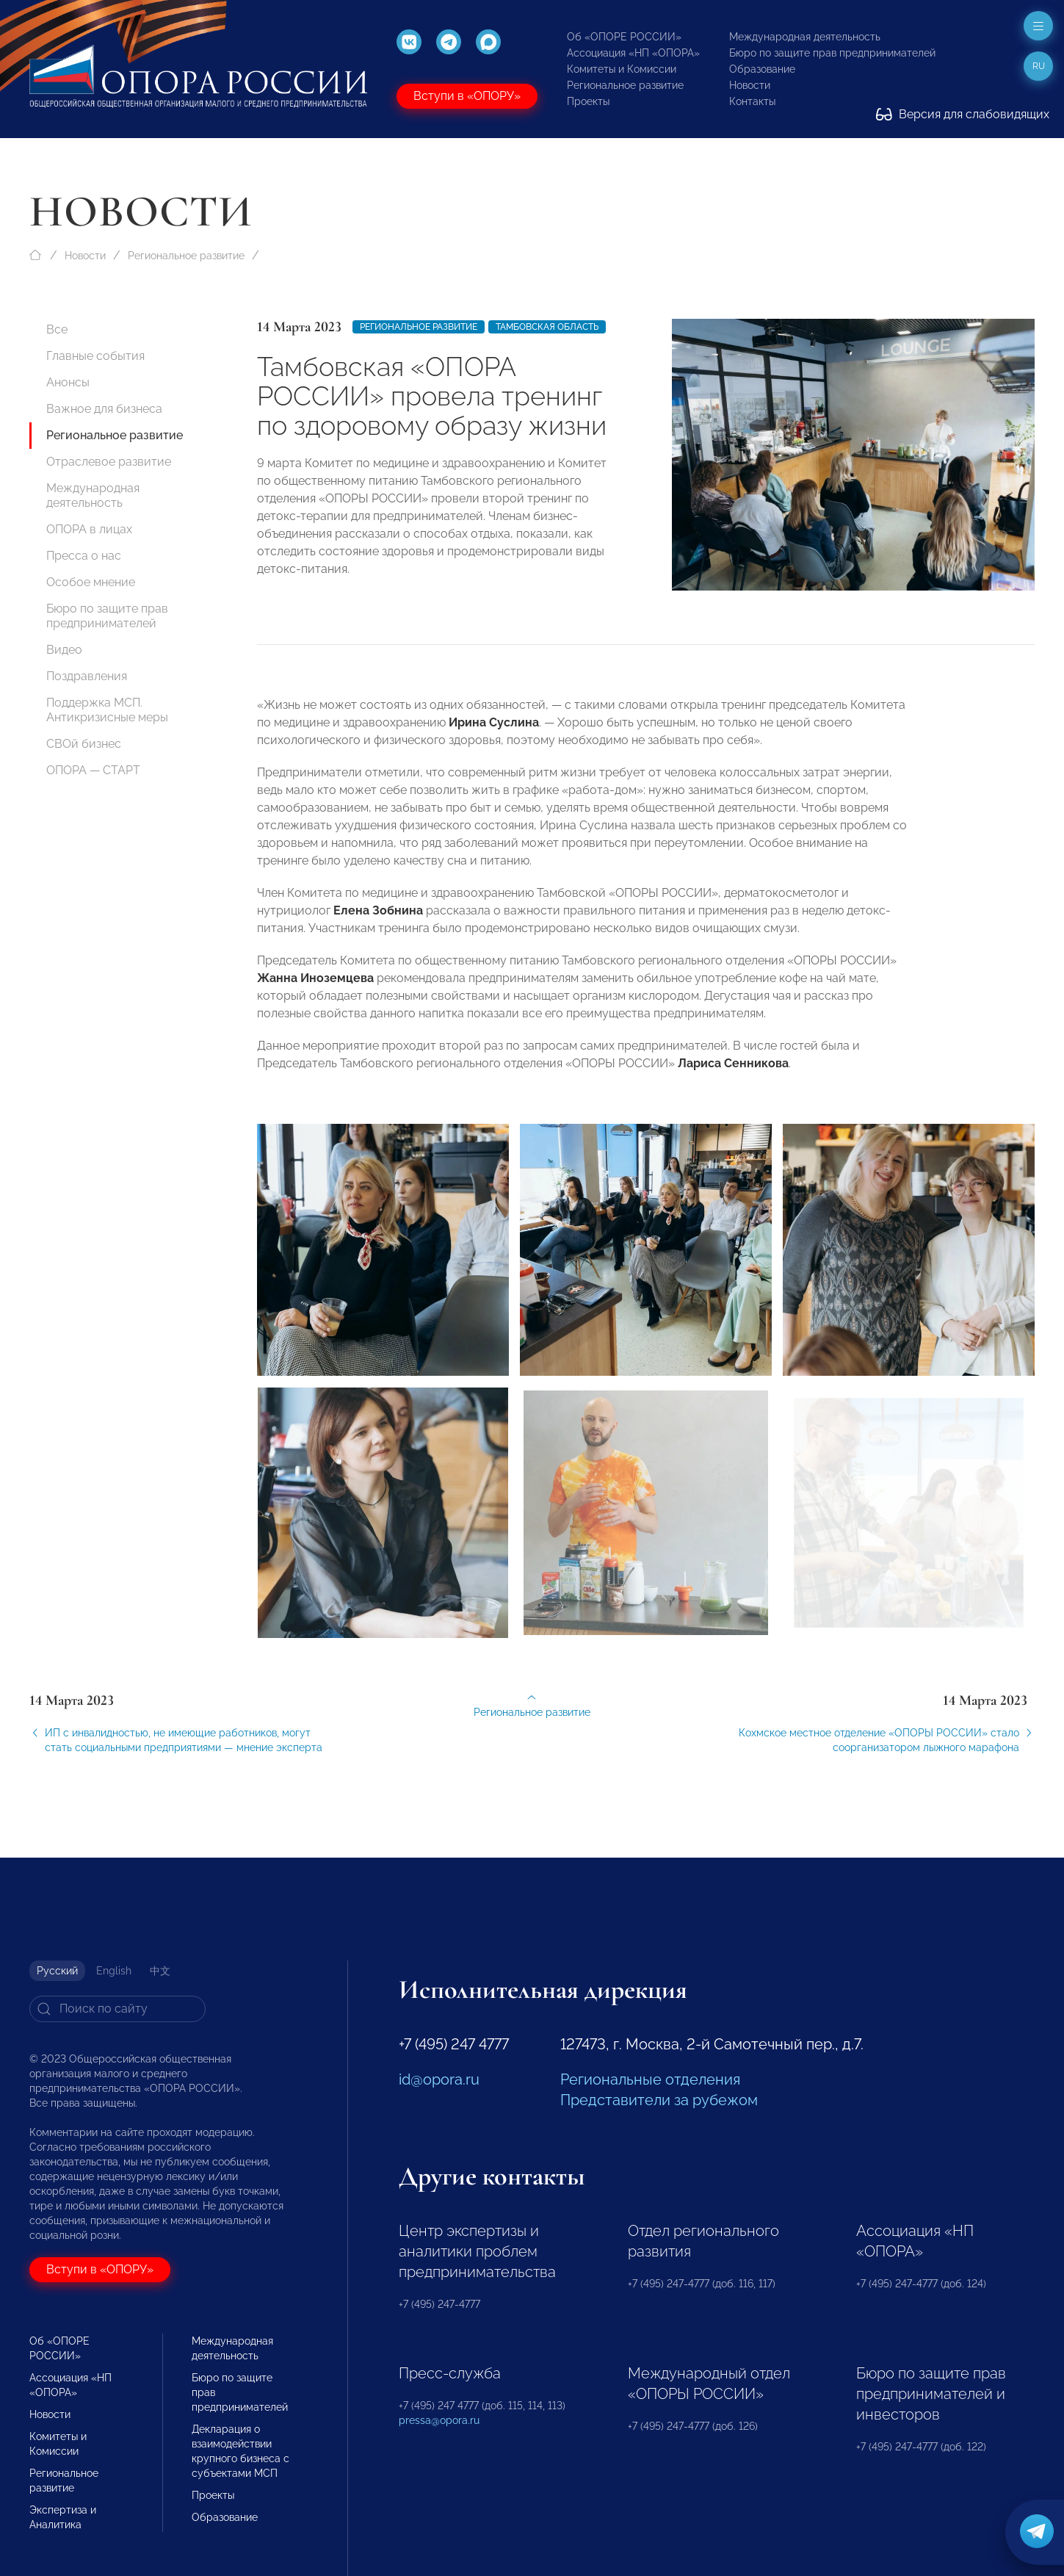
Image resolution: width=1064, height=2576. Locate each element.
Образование (762, 69)
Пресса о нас (83, 556)
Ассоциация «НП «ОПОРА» (633, 53)
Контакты (752, 101)
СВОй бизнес (83, 744)
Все (57, 329)
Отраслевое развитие (108, 462)
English (113, 1971)
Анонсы (68, 382)
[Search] (117, 2009)
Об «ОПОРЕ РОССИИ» (624, 37)
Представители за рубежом (659, 2100)
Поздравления (86, 676)
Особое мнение (90, 582)
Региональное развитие (625, 85)
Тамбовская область (547, 327)
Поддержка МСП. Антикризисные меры (107, 710)
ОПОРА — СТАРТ (93, 770)
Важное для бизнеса (104, 409)
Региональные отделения (650, 2079)
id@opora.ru (439, 2079)
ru (1038, 66)
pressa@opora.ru (439, 2420)
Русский (57, 1971)
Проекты (588, 101)
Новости (749, 85)
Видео (64, 650)
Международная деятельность (804, 37)
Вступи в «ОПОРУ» (467, 96)
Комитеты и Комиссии (621, 69)
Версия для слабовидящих (962, 114)
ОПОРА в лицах (89, 529)
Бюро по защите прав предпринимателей (832, 53)
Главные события (95, 356)
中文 (160, 1971)
